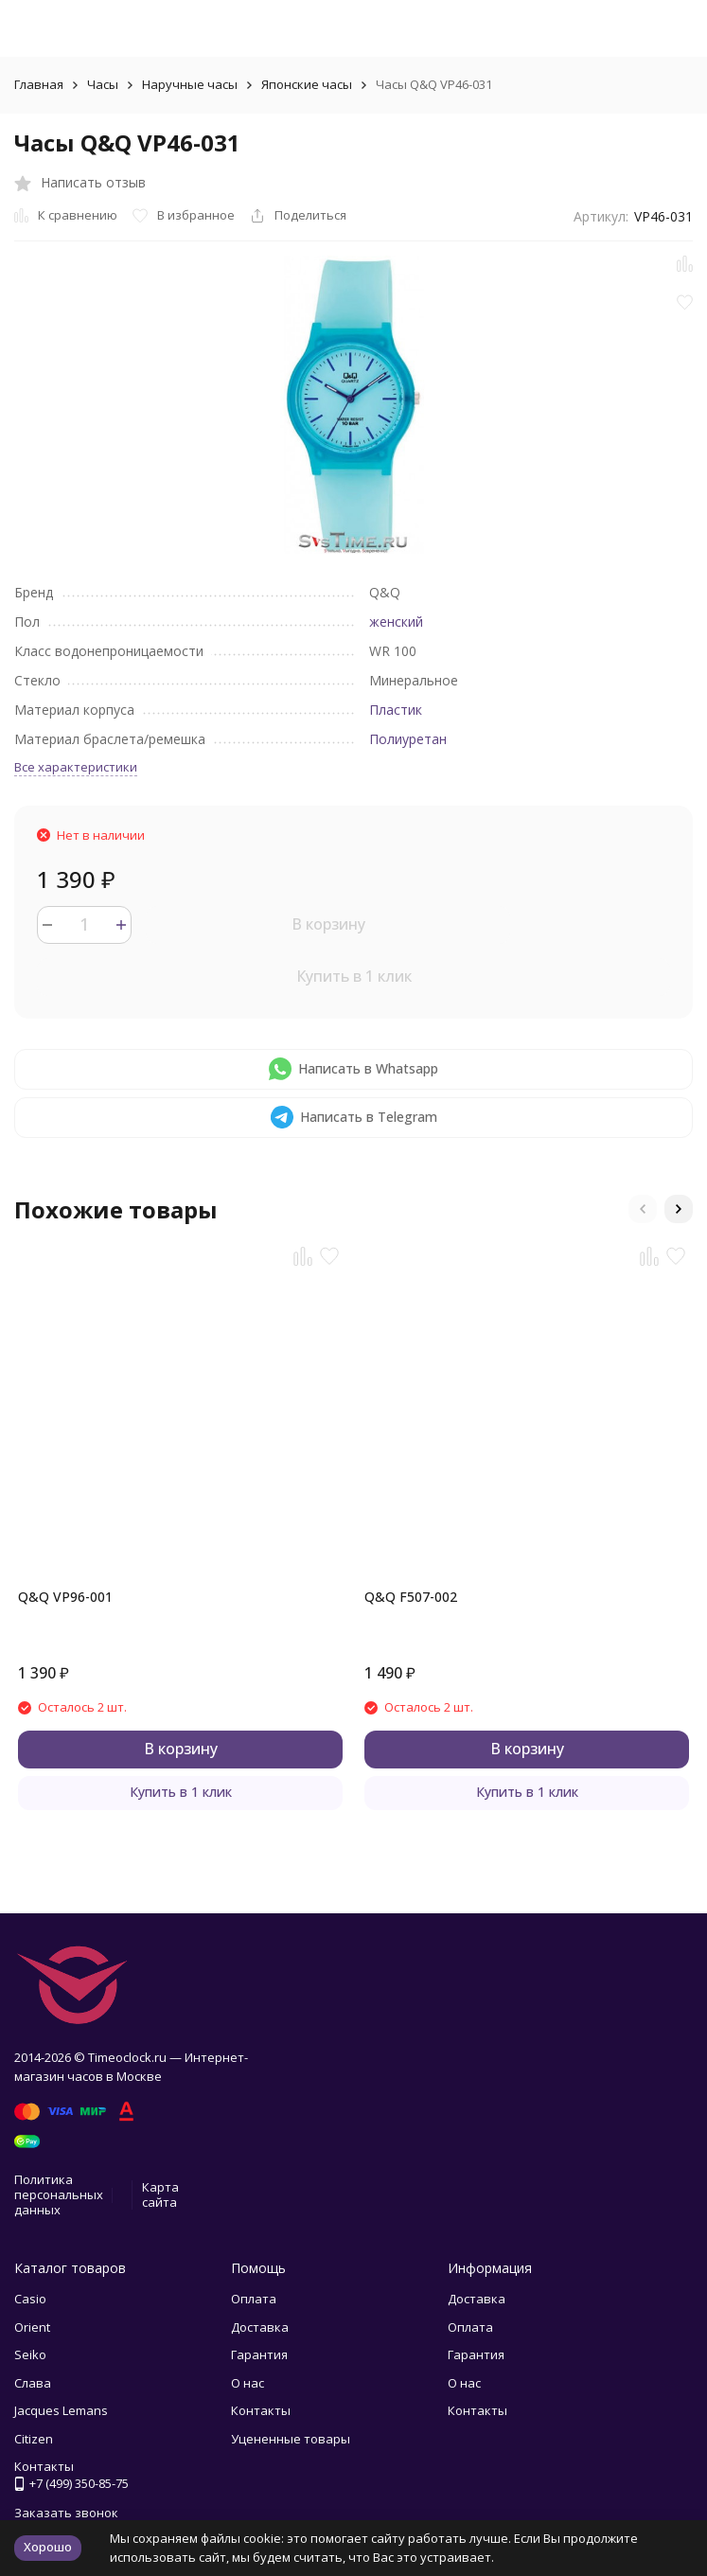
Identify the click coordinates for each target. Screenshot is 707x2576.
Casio (30, 2298)
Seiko (30, 2354)
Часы (102, 84)
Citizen (33, 2438)
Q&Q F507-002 (410, 1597)
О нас (247, 2382)
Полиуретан (408, 739)
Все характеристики (75, 766)
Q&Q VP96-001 (65, 1597)
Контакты (261, 2410)
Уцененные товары (290, 2438)
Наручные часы (190, 84)
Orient (32, 2327)
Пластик (395, 710)
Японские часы (306, 84)
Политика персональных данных (58, 2194)
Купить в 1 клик (354, 976)
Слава (32, 2382)
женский (396, 622)
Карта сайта (160, 2194)
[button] (642, 1209)
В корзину (328, 924)
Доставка (260, 2327)
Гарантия (259, 2354)
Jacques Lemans (61, 2410)
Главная (38, 84)
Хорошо (48, 2546)
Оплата (253, 2298)
